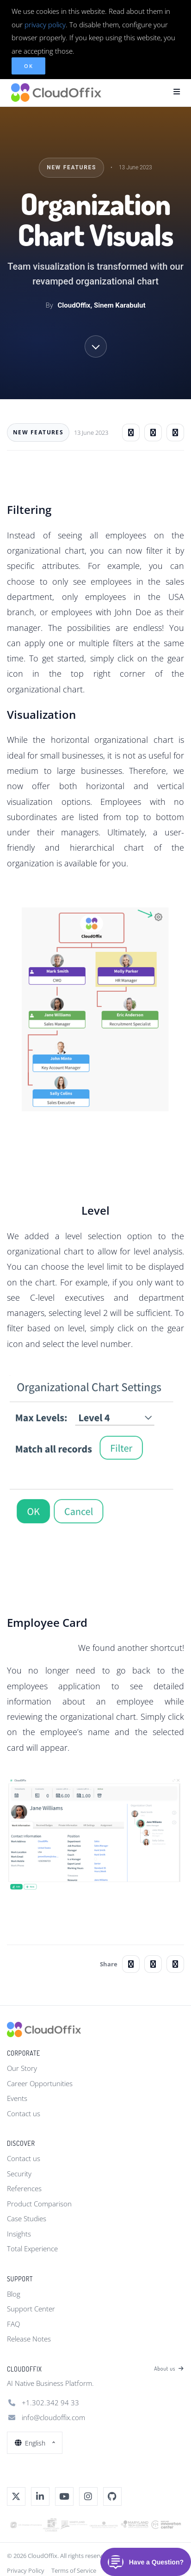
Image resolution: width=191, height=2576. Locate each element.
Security (19, 2173)
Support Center (31, 2308)
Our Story (22, 2068)
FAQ (13, 2324)
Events (17, 2098)
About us (169, 2369)
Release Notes (29, 2338)
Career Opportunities (40, 2083)
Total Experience (32, 2248)
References (24, 2188)
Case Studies (26, 2218)
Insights (19, 2233)
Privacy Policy (25, 2570)
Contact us (23, 2113)
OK (28, 65)
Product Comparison (39, 2203)
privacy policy (45, 24)
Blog (13, 2293)
